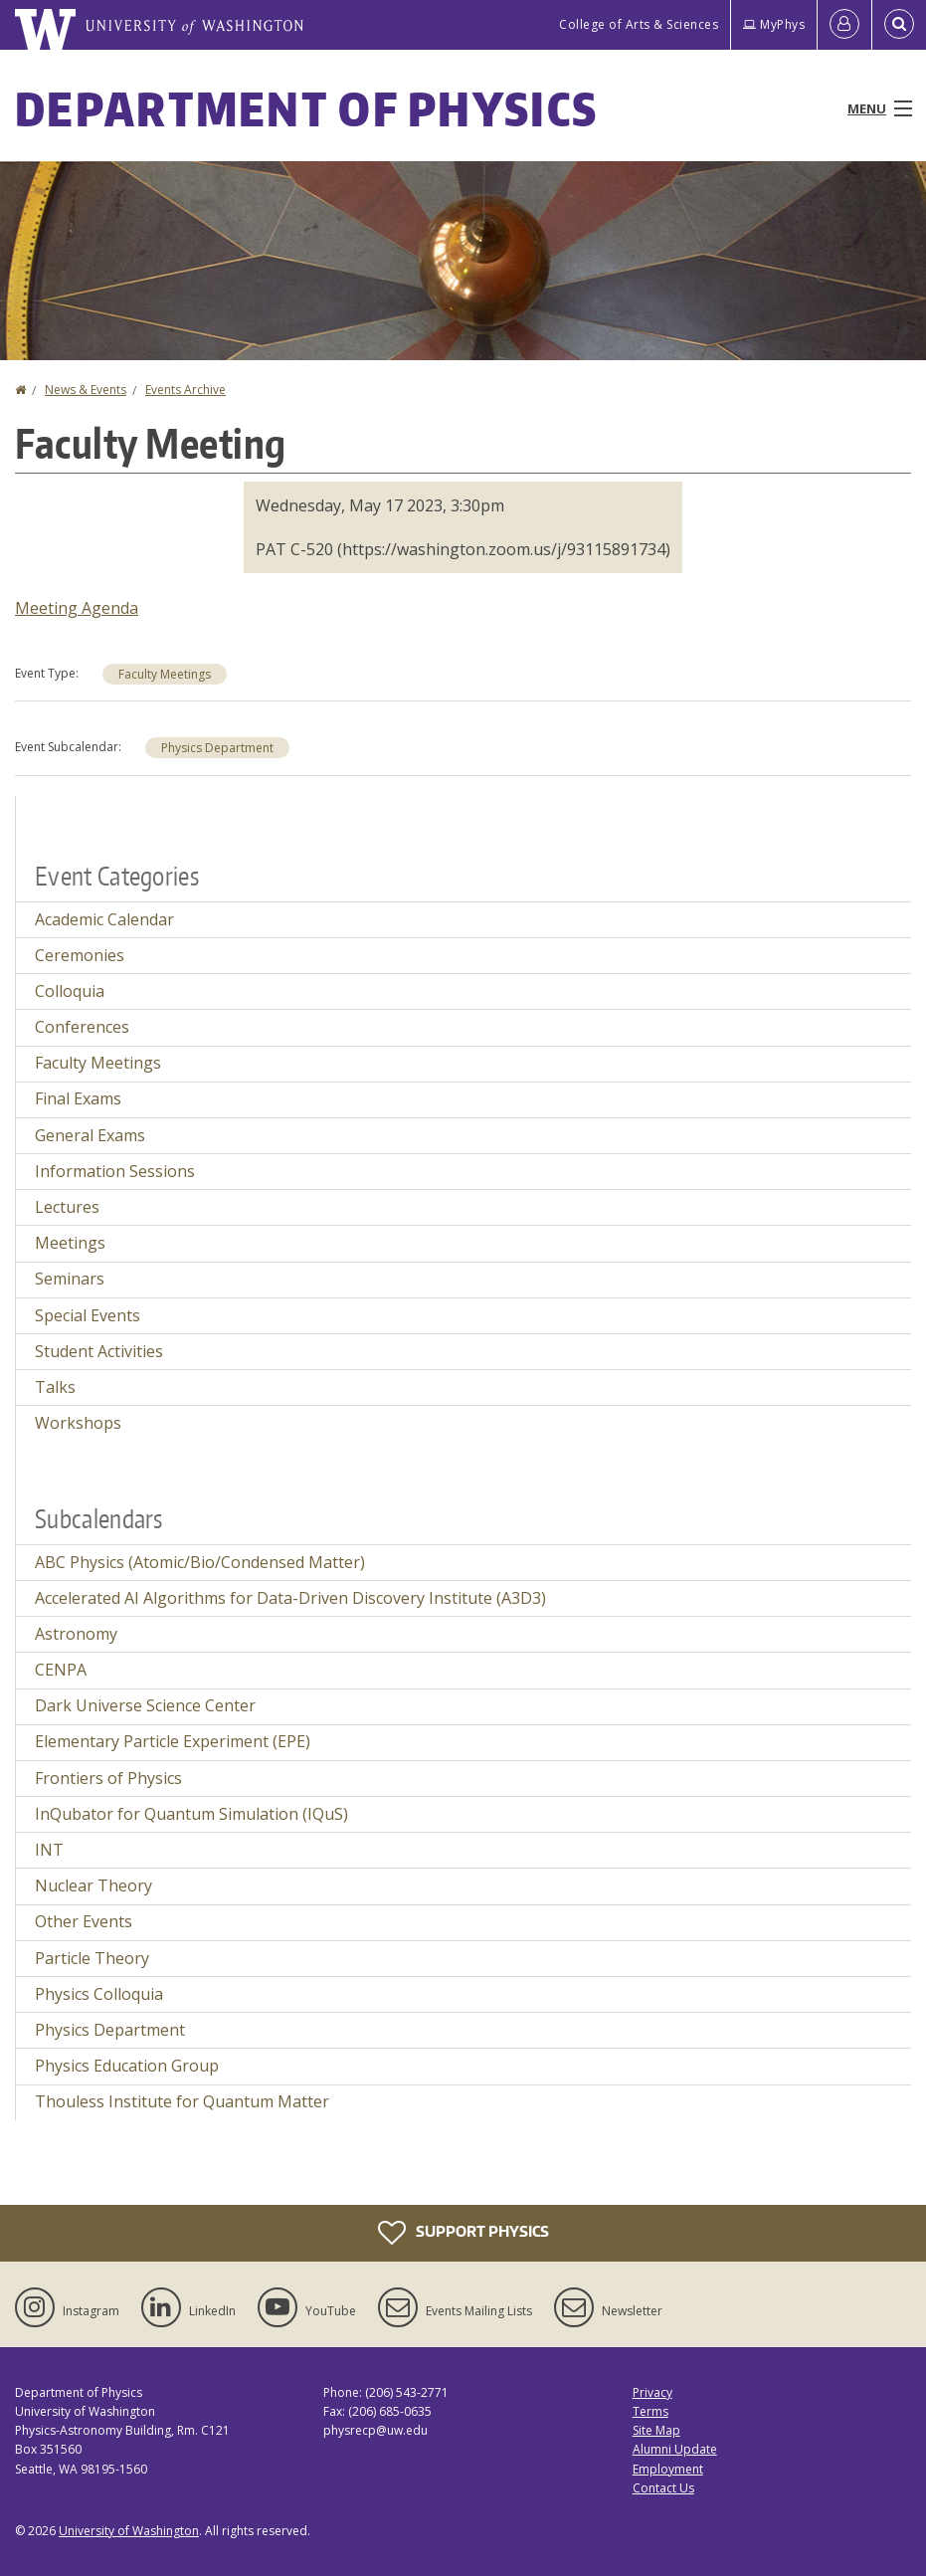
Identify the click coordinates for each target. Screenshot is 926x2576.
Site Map (656, 2430)
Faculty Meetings (164, 674)
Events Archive (185, 389)
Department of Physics (306, 108)
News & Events (85, 389)
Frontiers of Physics (108, 1778)
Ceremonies (79, 955)
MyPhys (774, 24)
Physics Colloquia (99, 1994)
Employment (668, 2469)
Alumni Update (675, 2449)
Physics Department (217, 747)
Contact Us (663, 2487)
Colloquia (69, 991)
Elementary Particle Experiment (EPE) (172, 1741)
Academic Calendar (104, 919)
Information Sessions (115, 1171)
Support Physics (463, 2233)
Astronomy (76, 1634)
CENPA (61, 1670)
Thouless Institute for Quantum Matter (182, 2101)
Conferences (82, 1027)
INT (49, 1850)
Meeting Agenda (76, 608)
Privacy (652, 2392)
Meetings (70, 1243)
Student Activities (99, 1351)
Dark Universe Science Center (145, 1705)
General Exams (90, 1135)
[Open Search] (899, 25)
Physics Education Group (127, 2066)
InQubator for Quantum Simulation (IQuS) (191, 1814)
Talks (55, 1387)
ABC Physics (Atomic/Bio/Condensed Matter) (200, 1562)
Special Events (87, 1315)
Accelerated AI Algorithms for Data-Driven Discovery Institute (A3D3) (290, 1598)
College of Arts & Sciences (638, 24)
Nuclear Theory (93, 1885)
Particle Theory (92, 1958)
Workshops (78, 1423)
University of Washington (129, 2530)
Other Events (83, 1921)
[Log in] (844, 25)
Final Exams (78, 1098)
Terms (650, 2411)
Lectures (67, 1207)
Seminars (69, 1278)
